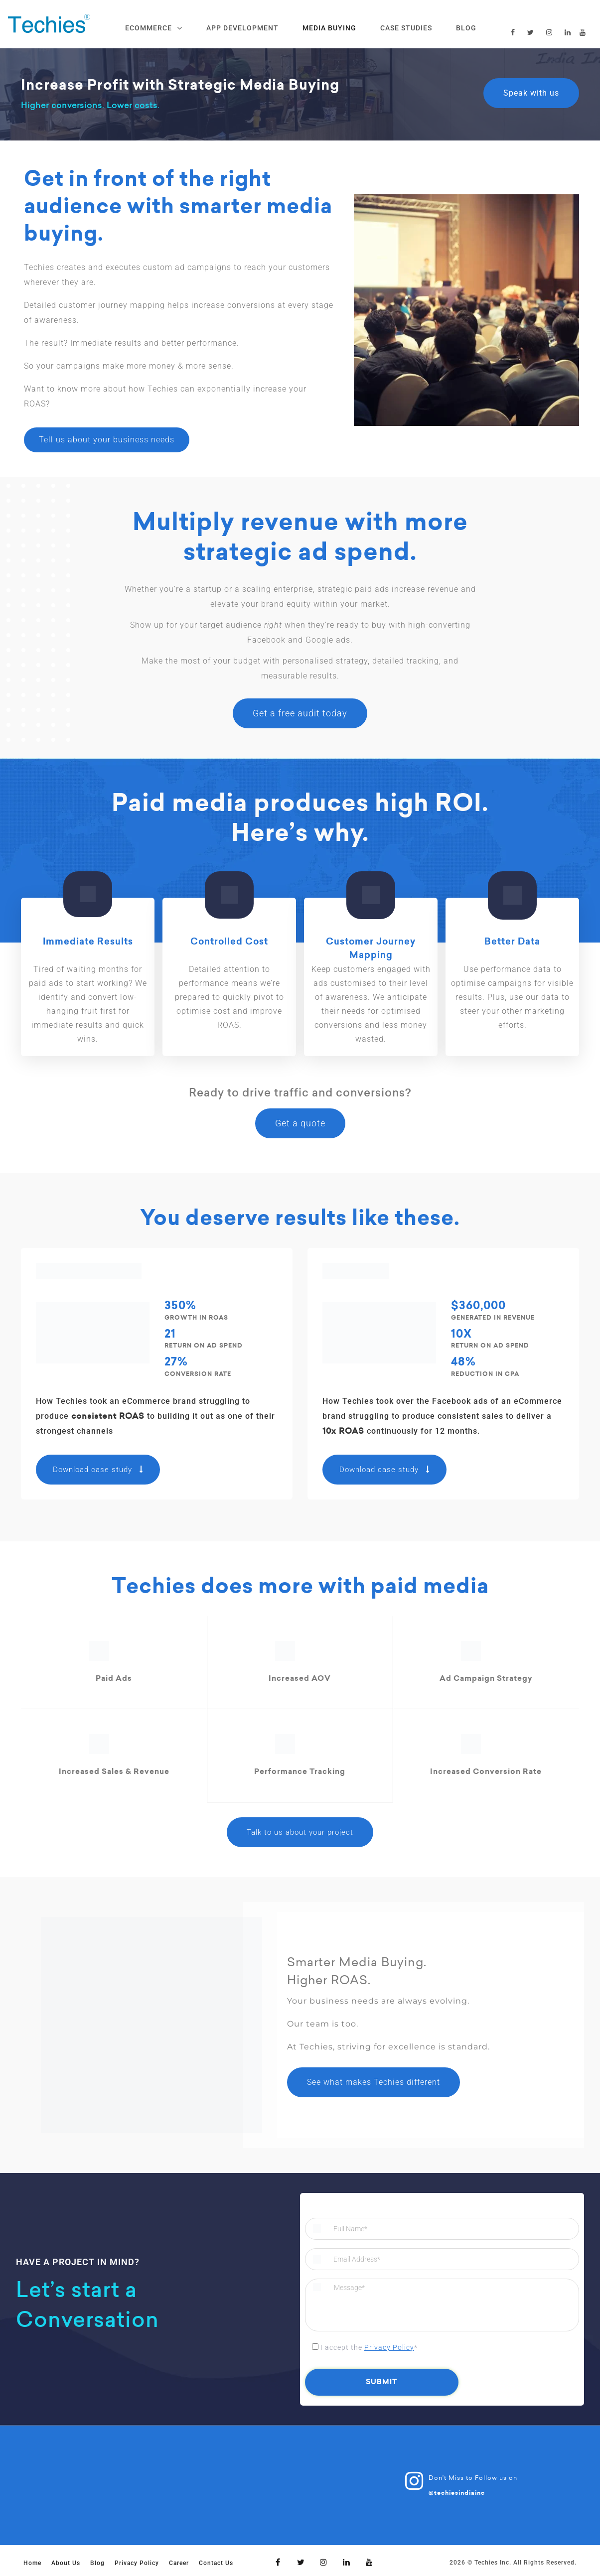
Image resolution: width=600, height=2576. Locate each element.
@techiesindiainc (457, 2492)
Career (179, 2562)
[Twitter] (301, 2562)
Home (32, 2562)
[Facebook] (278, 2562)
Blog (97, 2562)
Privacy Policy (389, 2347)
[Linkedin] (346, 2562)
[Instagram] (323, 2562)
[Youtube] (369, 2562)
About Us (65, 2562)
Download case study (98, 1469)
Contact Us (216, 2562)
